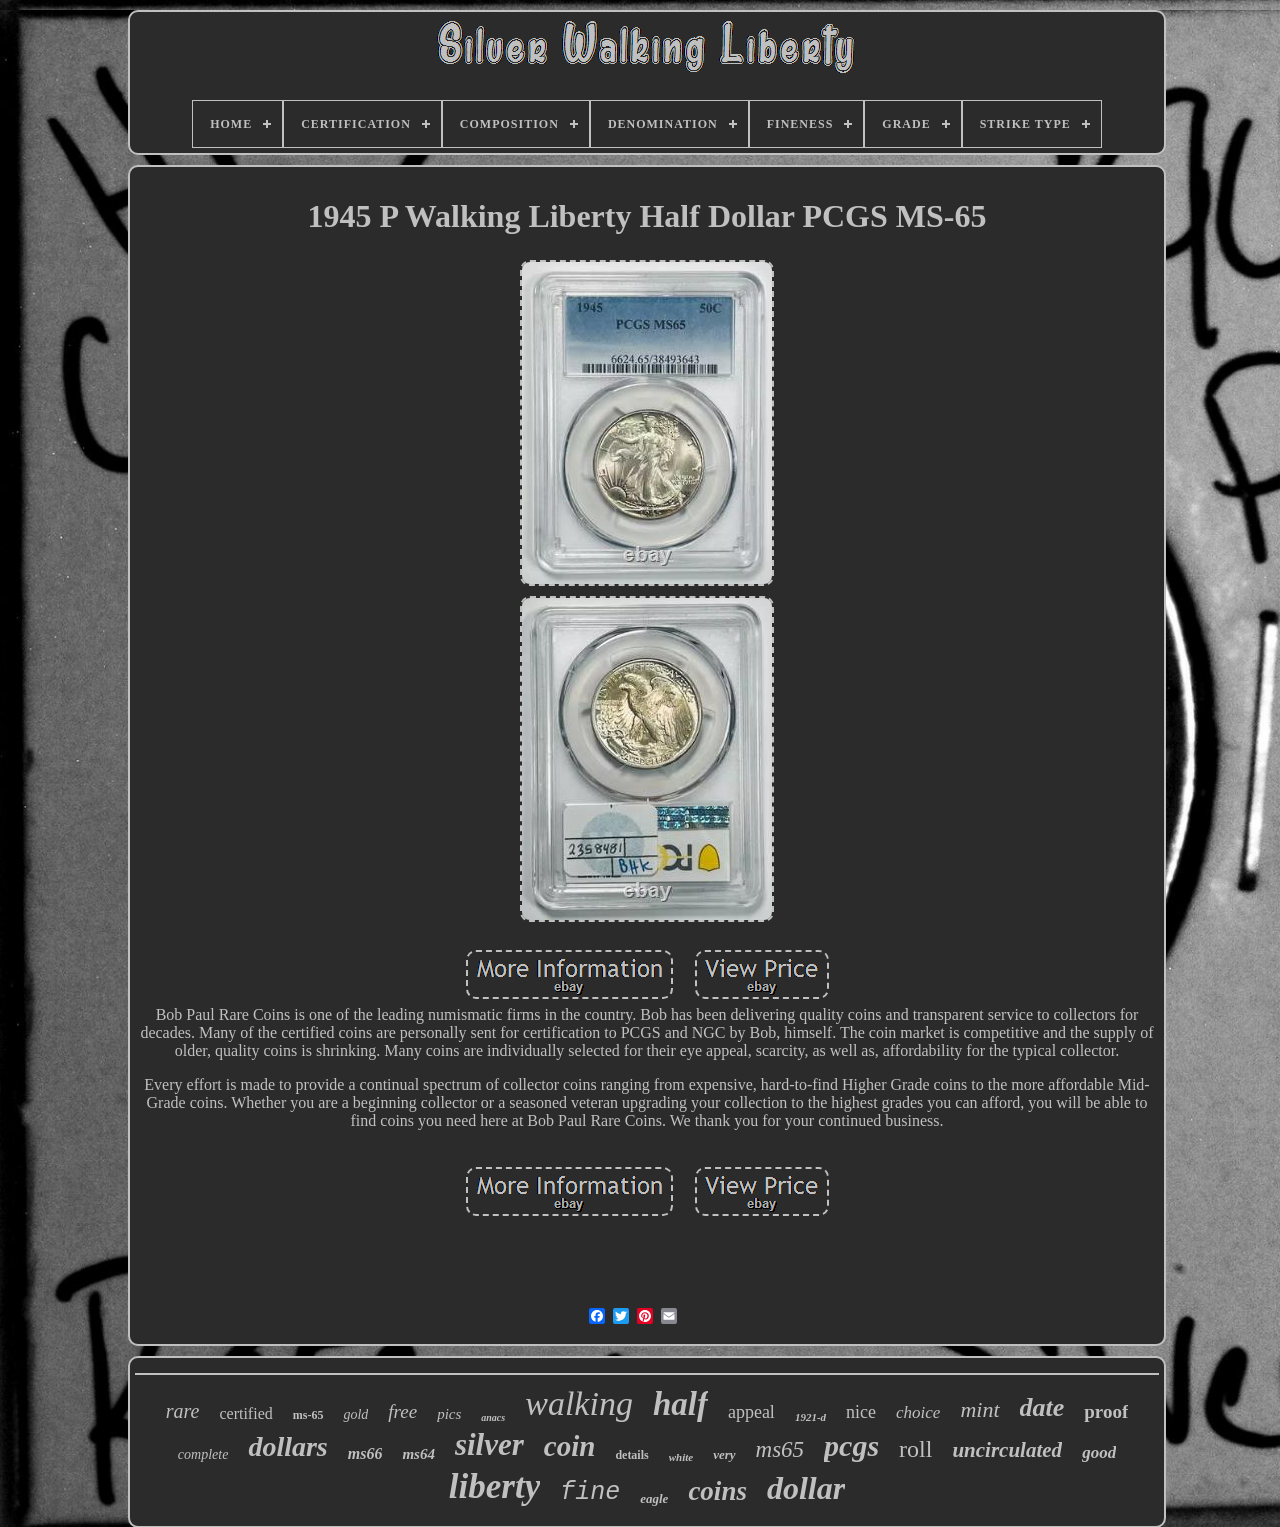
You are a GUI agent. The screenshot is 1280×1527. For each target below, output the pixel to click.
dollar (806, 1488)
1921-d (810, 1417)
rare (183, 1411)
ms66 (365, 1453)
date (1042, 1407)
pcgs (851, 1445)
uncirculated (1007, 1450)
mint (979, 1409)
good (1099, 1452)
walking (579, 1403)
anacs (493, 1417)
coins (717, 1491)
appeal (751, 1412)
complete (203, 1454)
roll (915, 1449)
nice (861, 1412)
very (724, 1454)
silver (489, 1444)
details (631, 1455)
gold (355, 1414)
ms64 (418, 1454)
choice (918, 1412)
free (402, 1411)
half (680, 1404)
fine (590, 1492)
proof (1106, 1411)
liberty (494, 1486)
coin (570, 1446)
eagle (654, 1498)
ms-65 (308, 1415)
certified (245, 1413)
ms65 (780, 1449)
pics (449, 1414)
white (681, 1457)
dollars (287, 1446)
